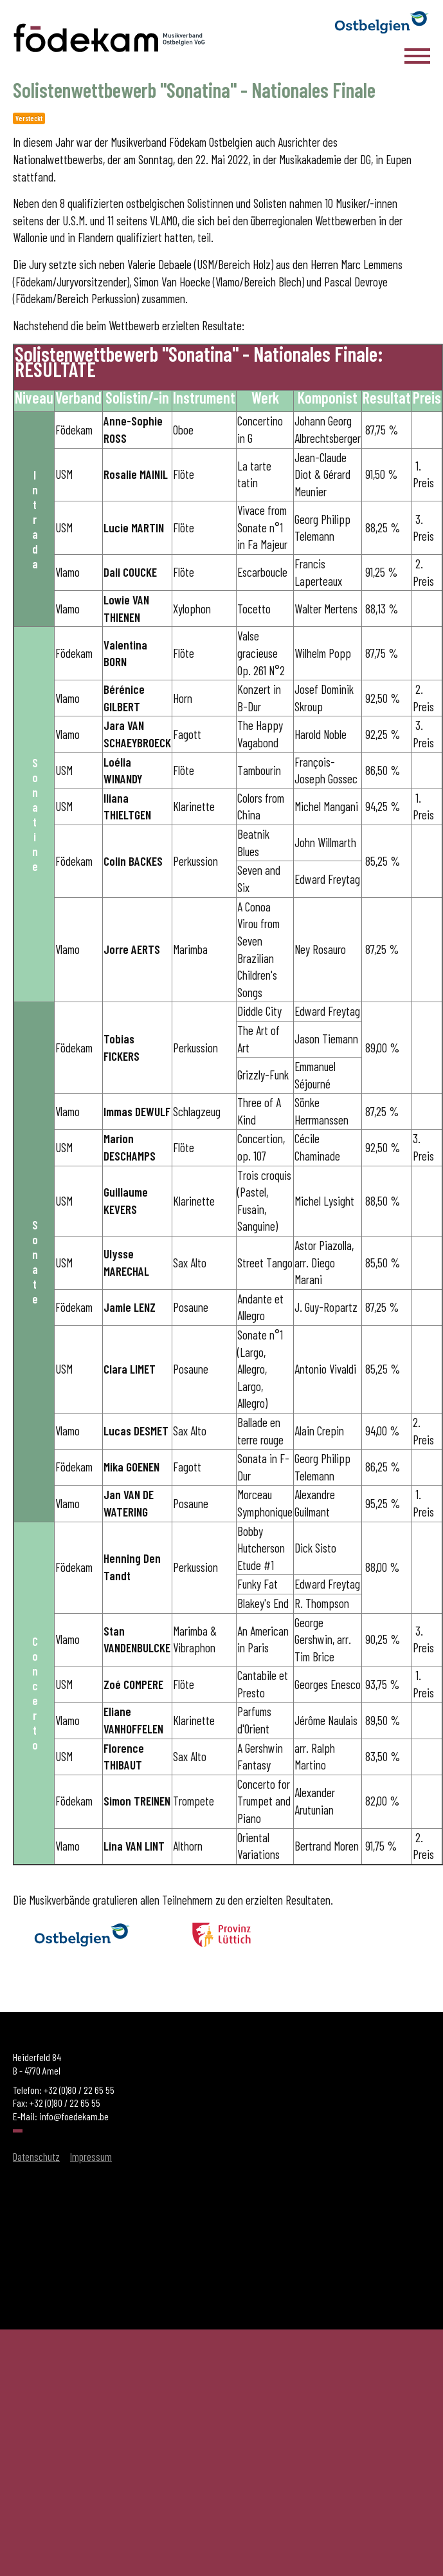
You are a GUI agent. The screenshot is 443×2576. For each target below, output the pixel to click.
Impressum (91, 2156)
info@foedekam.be (74, 2116)
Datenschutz (36, 2156)
